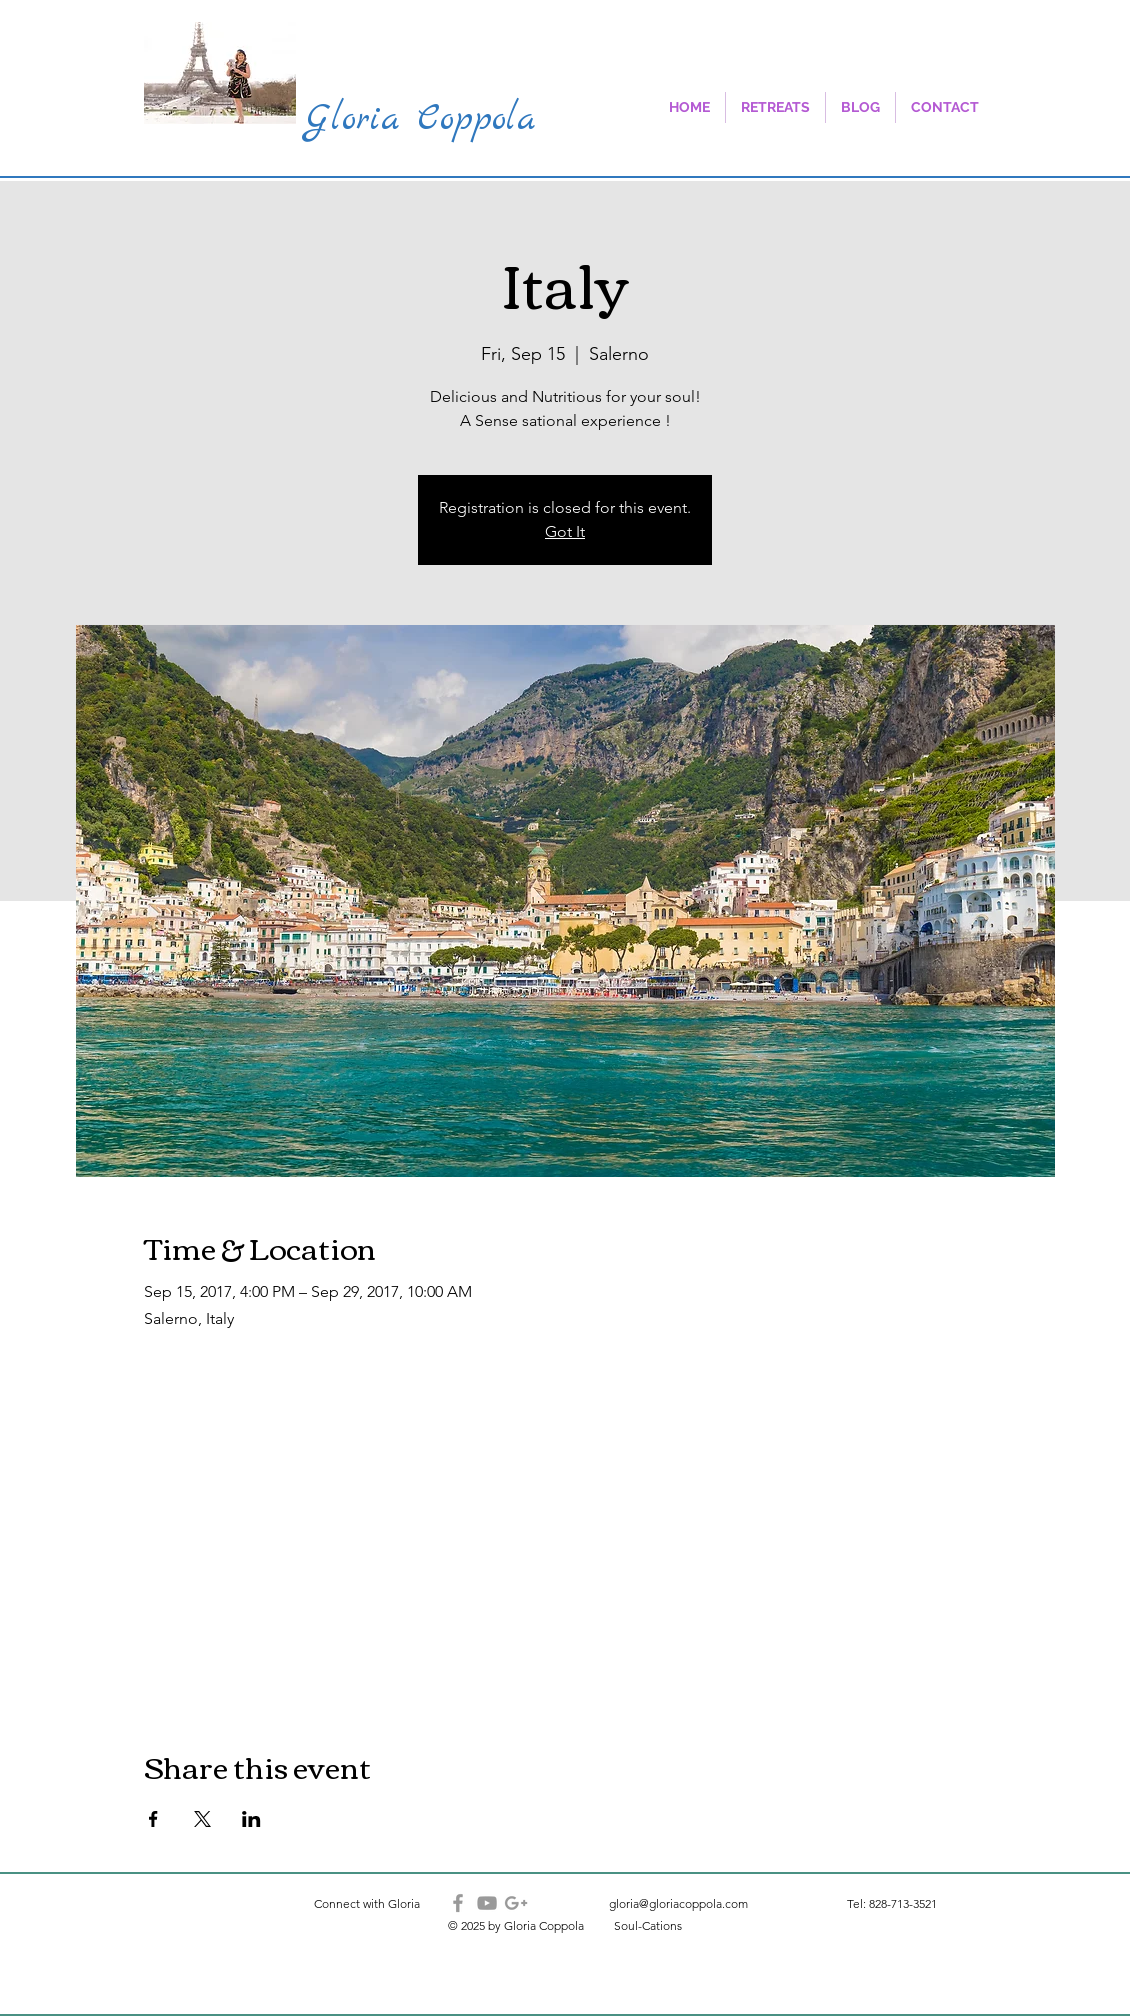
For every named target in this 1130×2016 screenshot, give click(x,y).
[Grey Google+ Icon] (516, 1903)
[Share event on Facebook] (153, 1819)
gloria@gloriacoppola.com (678, 1903)
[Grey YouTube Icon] (487, 1903)
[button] (775, 107)
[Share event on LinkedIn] (251, 1819)
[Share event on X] (202, 1819)
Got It (565, 531)
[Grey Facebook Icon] (458, 1903)
